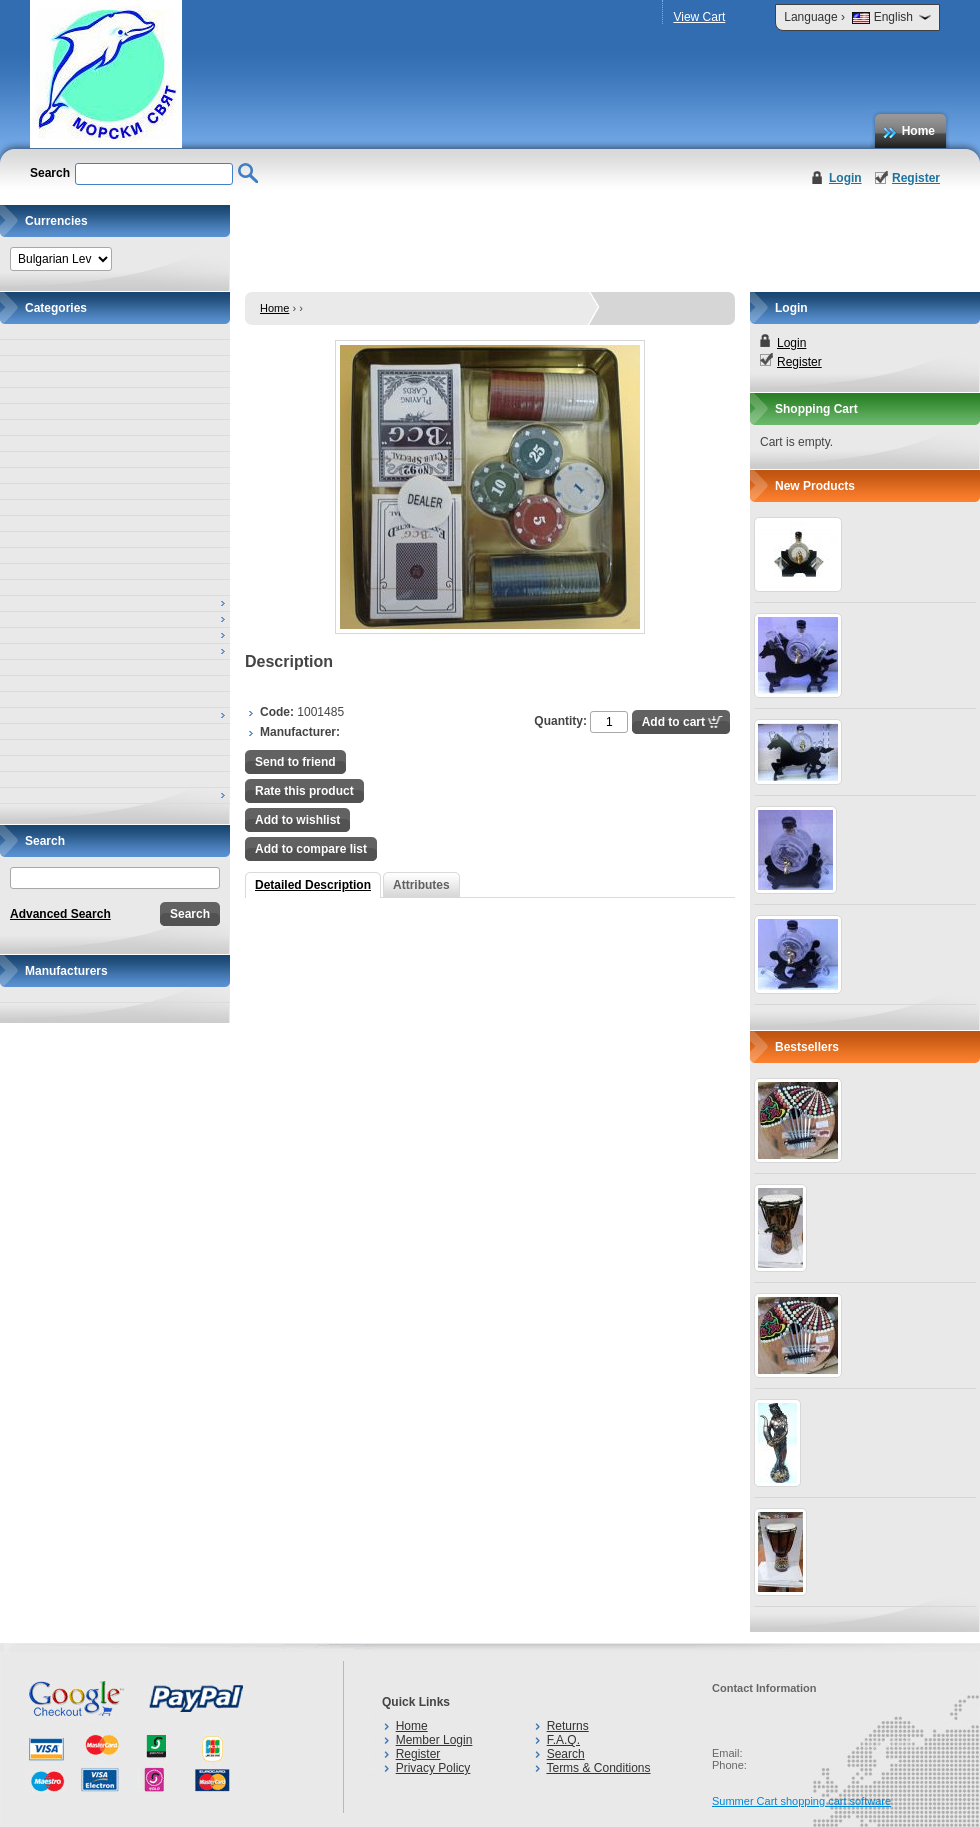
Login (845, 178)
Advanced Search (60, 914)
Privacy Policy (433, 1768)
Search (566, 1754)
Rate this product (304, 791)
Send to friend (295, 762)
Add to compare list (311, 849)
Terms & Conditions (598, 1768)
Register (916, 178)
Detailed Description (313, 885)
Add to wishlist (297, 820)
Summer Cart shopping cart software (801, 1801)
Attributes (421, 885)
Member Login (434, 1740)
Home (918, 131)
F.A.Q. (563, 1740)
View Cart (699, 17)
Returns (568, 1726)
